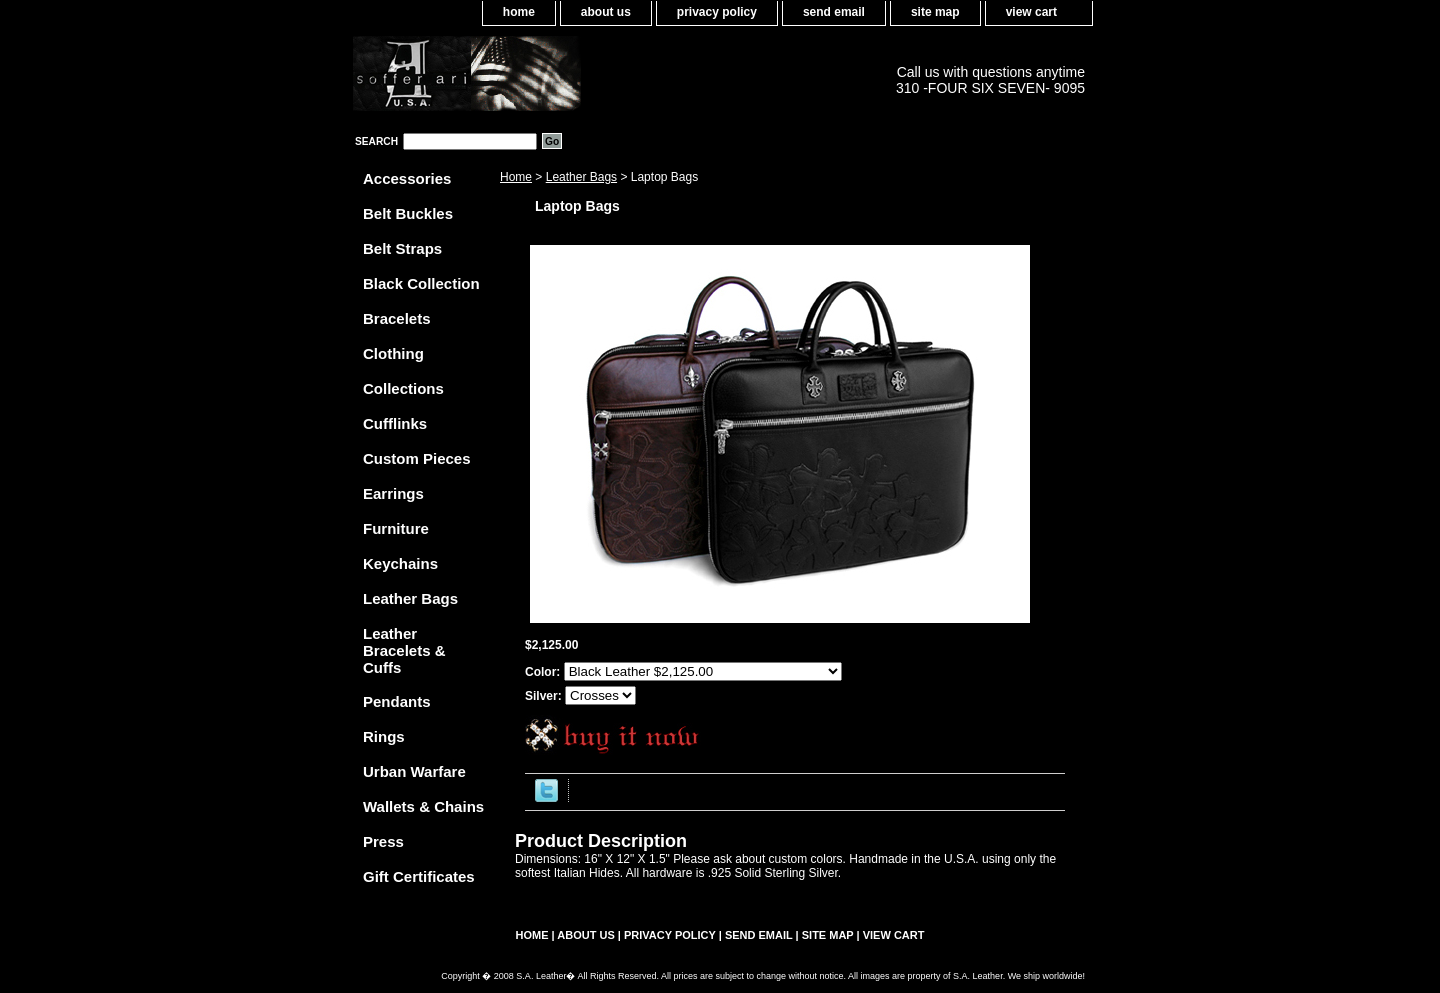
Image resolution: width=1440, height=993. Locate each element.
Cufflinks (395, 423)
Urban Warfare (414, 771)
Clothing (393, 353)
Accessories (407, 178)
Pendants (397, 701)
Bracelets (397, 318)
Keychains (400, 563)
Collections (403, 388)
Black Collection (421, 283)
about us (606, 12)
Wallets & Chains (423, 806)
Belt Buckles (408, 213)
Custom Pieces (417, 458)
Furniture (396, 528)
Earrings (393, 493)
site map (935, 12)
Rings (384, 736)
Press (383, 841)
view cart (1031, 12)
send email (834, 12)
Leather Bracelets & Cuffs (404, 650)
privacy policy (717, 12)
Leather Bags (581, 177)
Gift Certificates (419, 876)
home (519, 12)
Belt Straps (402, 248)
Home (516, 177)
